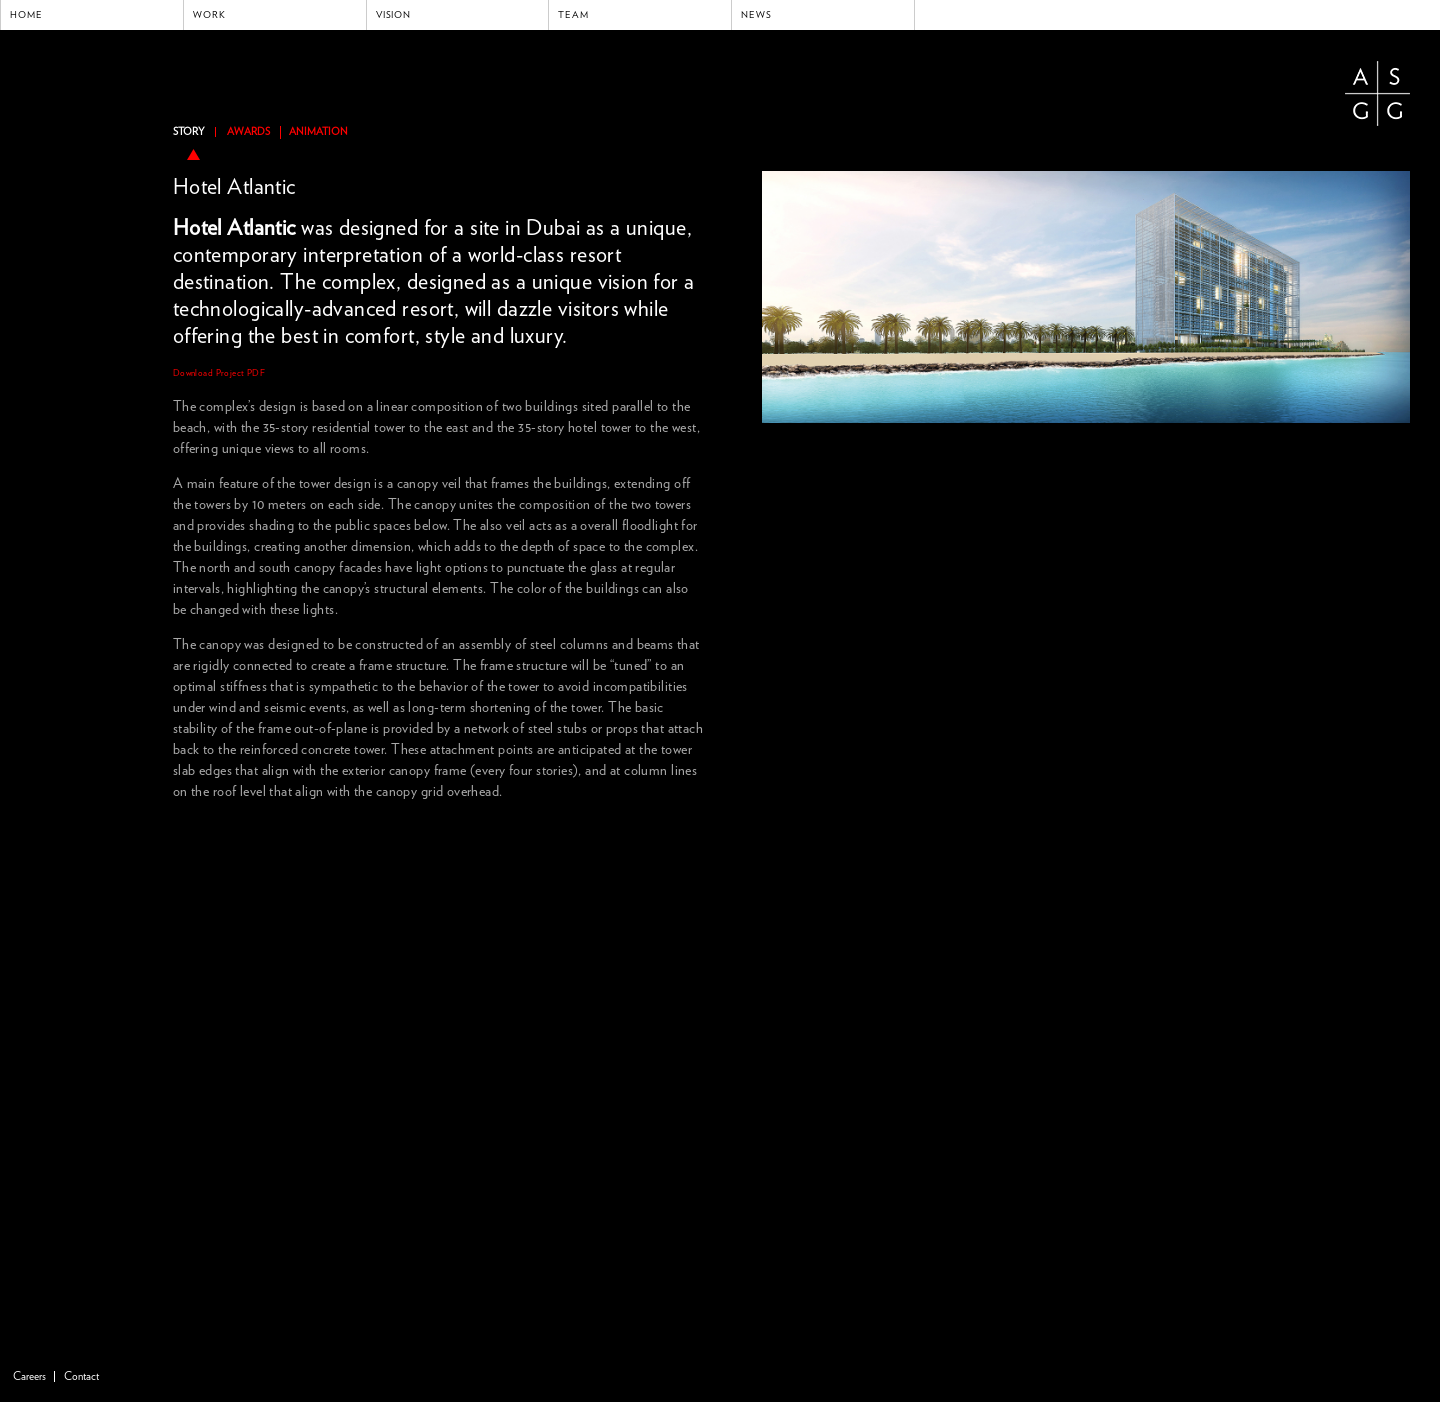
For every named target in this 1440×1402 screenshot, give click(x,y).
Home (26, 15)
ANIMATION (318, 132)
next (1404, 149)
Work (209, 15)
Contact (81, 1376)
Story (189, 132)
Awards (248, 132)
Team (573, 15)
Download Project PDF (219, 373)
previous (767, 149)
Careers (29, 1376)
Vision (394, 15)
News (756, 15)
